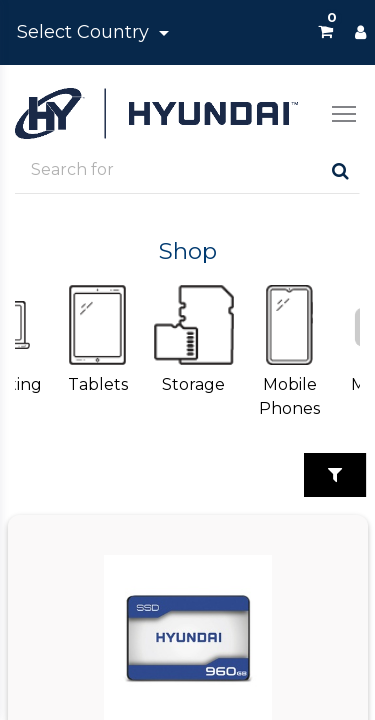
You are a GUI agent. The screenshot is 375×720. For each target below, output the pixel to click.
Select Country (85, 32)
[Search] (340, 170)
